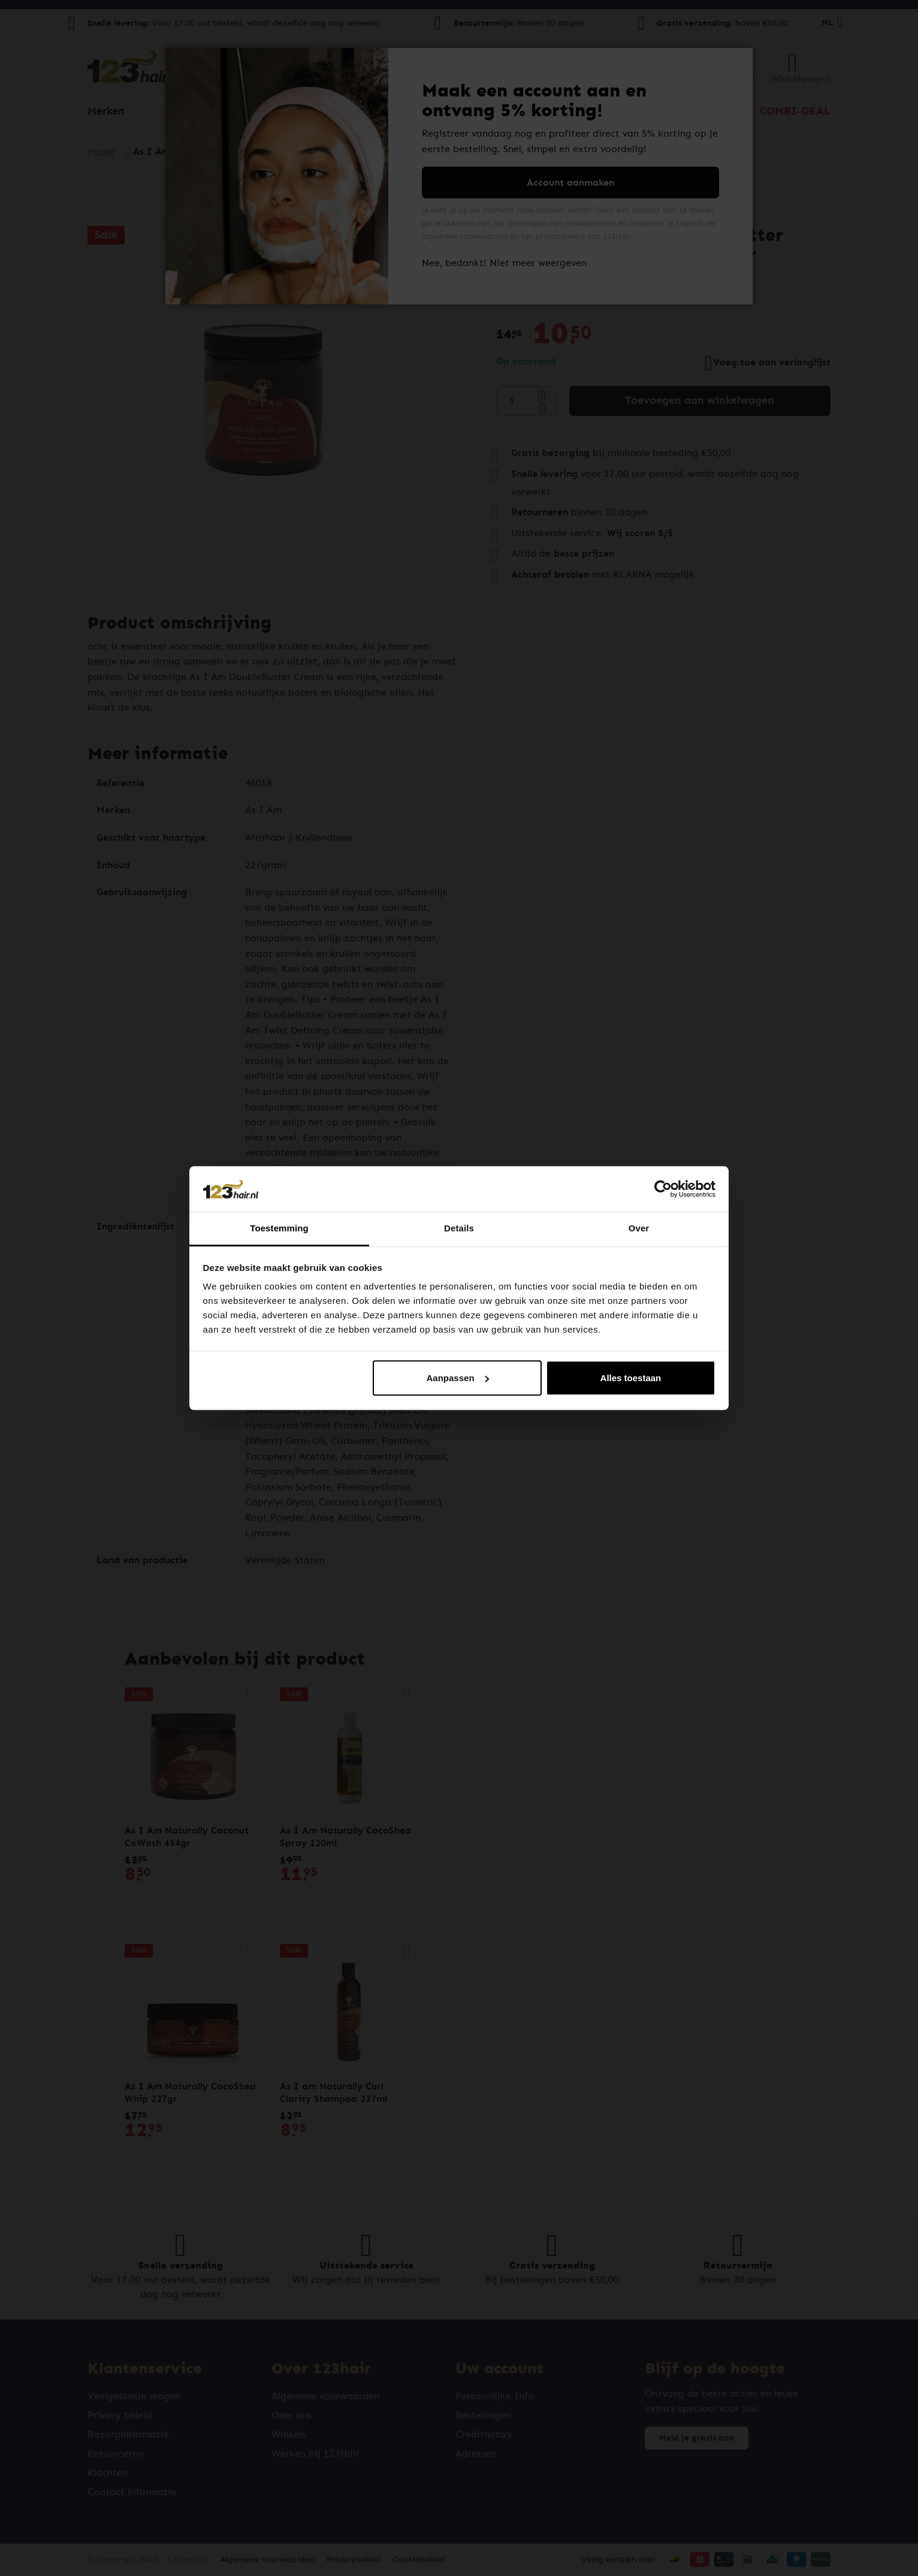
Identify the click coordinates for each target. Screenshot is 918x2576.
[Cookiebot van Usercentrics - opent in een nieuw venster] (663, 1189)
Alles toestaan (631, 1378)
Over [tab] (639, 1229)
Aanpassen (458, 1378)
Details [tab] (459, 1229)
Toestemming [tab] (279, 1229)
